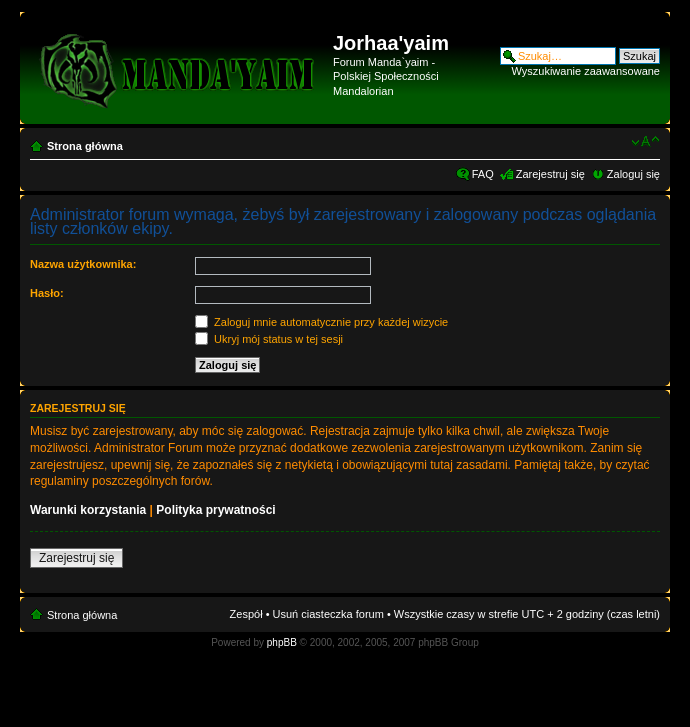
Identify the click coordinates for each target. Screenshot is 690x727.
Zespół (246, 614)
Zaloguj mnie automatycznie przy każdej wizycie (321, 322)
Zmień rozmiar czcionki (645, 142)
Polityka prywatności (215, 510)
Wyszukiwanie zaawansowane (586, 71)
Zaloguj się (633, 174)
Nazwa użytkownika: (83, 264)
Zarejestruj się (550, 174)
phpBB (282, 642)
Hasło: (47, 293)
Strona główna (85, 146)
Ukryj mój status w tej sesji (269, 339)
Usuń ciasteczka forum (328, 614)
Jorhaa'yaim (391, 43)
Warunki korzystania (88, 510)
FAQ (483, 174)
